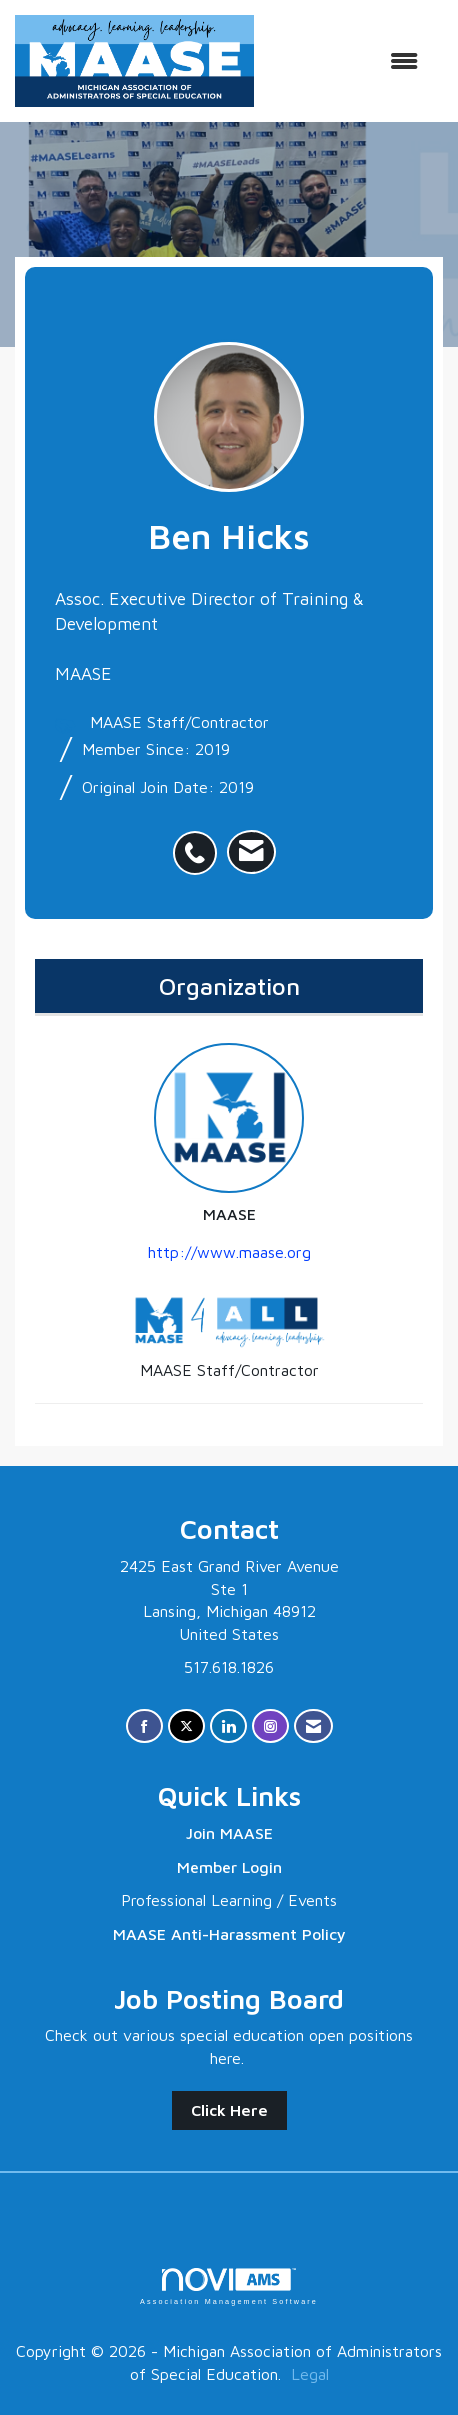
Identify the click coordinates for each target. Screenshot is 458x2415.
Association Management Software (229, 2286)
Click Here (229, 2110)
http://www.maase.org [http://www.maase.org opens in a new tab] (229, 1252)
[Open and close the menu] (346, 61)
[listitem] (200, 842)
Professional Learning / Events (229, 1900)
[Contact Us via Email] (313, 1726)
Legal (310, 2374)
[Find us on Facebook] (144, 1726)
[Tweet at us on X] (186, 1726)
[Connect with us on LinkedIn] (228, 1726)
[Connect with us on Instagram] (270, 1726)
